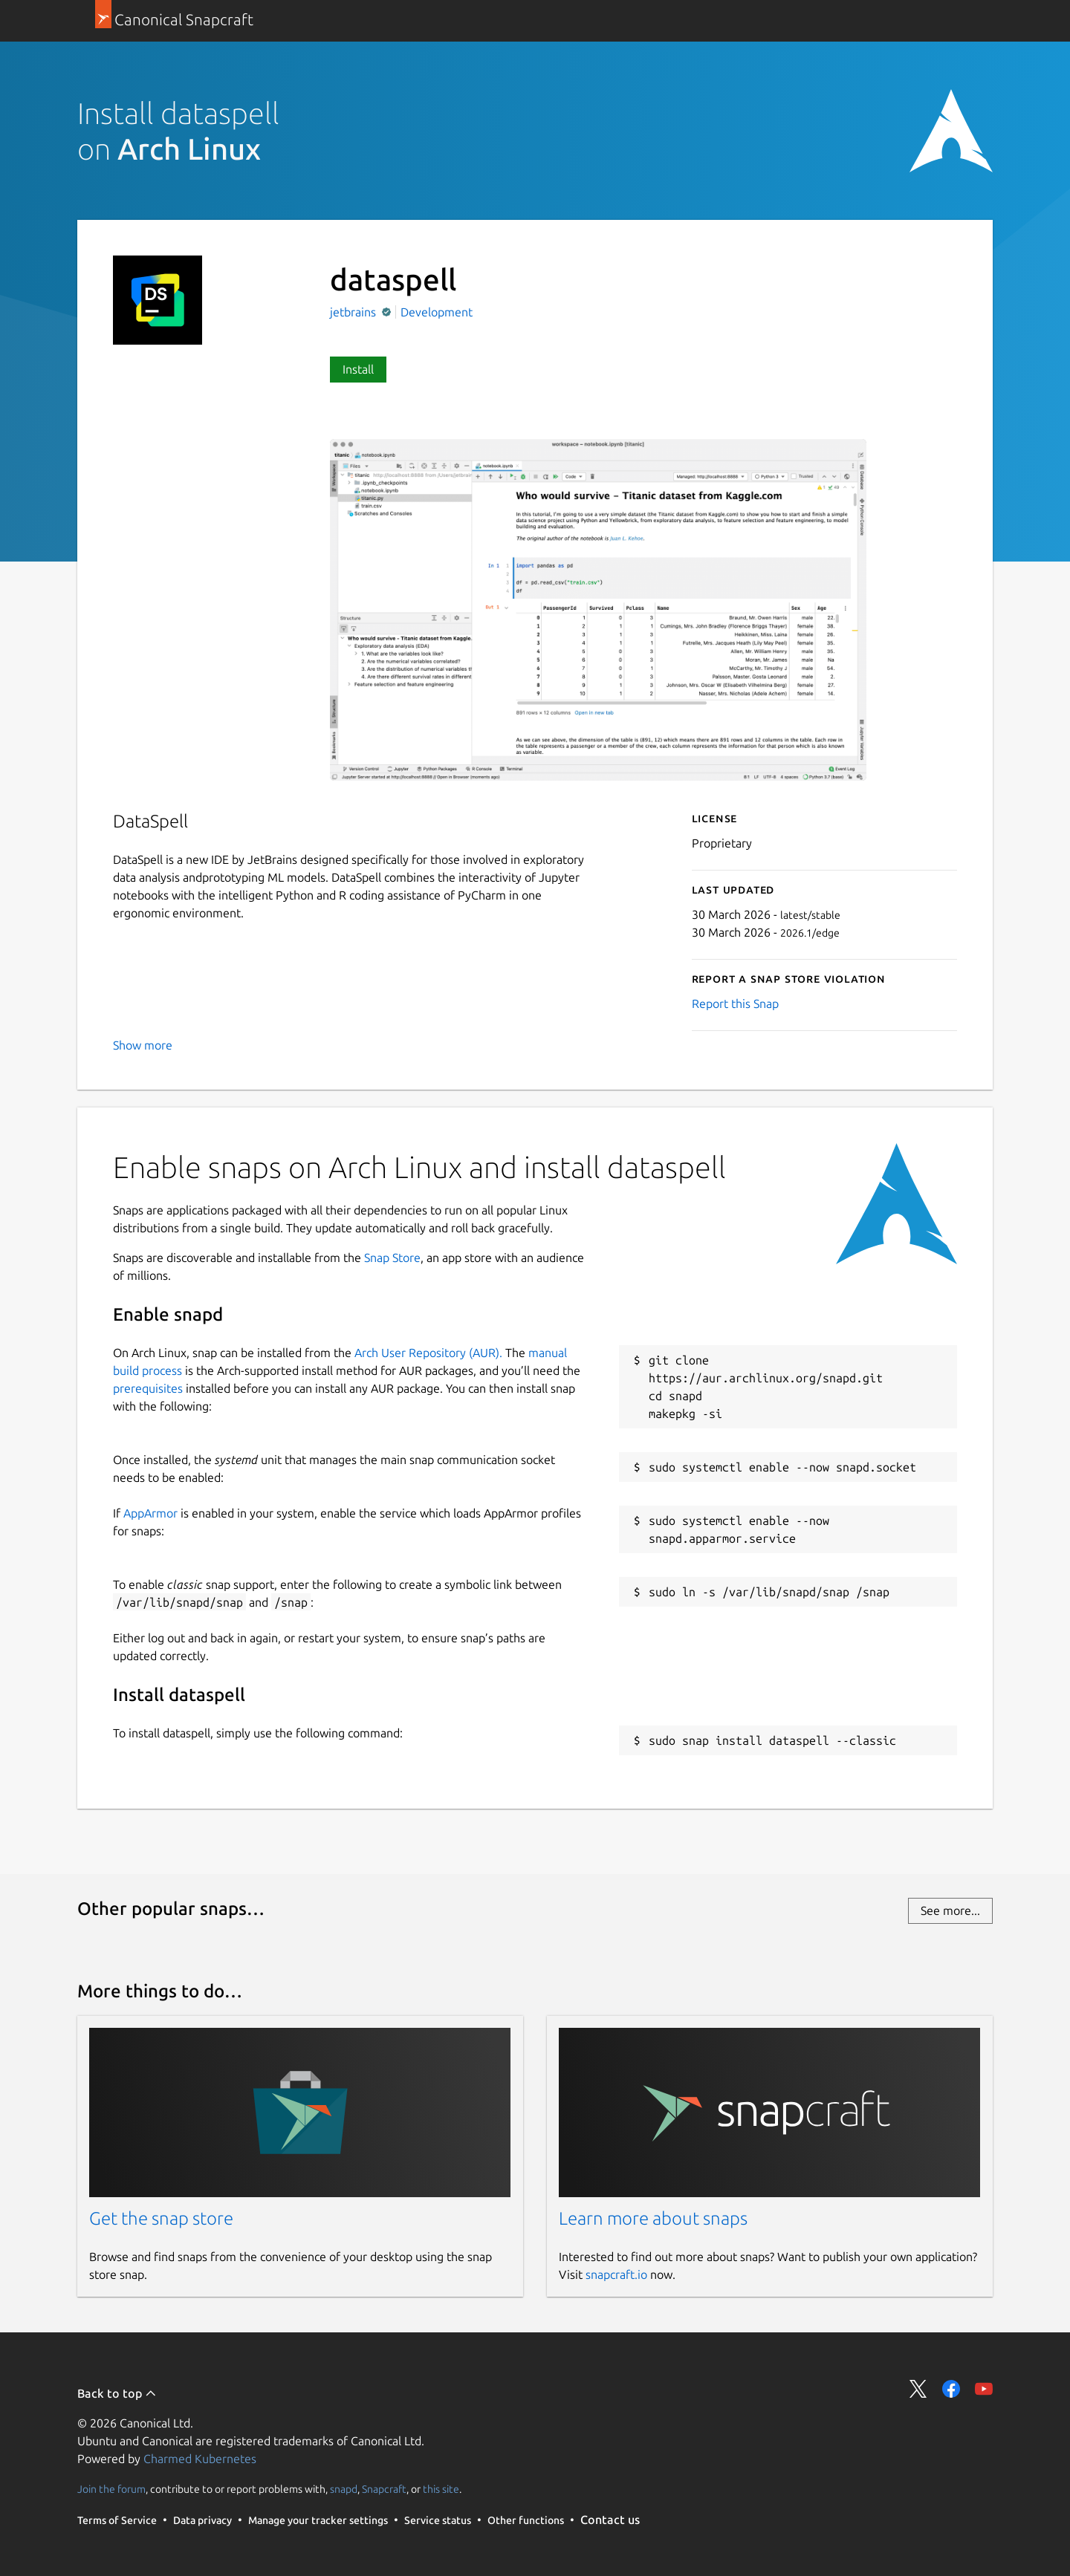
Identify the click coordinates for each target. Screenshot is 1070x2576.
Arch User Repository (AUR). (428, 1352)
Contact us (610, 2519)
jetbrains (354, 312)
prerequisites (148, 1388)
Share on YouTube (984, 2389)
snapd (343, 2489)
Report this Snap (735, 1003)
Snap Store (392, 1257)
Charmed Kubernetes (199, 2458)
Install (358, 369)
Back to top (117, 2393)
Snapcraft (384, 2489)
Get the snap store (161, 2218)
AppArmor (150, 1513)
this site (441, 2489)
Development (437, 312)
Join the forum (111, 2489)
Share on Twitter (918, 2389)
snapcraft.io (616, 2274)
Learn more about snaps (653, 2218)
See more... (950, 1910)
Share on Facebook (951, 2389)
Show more (142, 1045)
